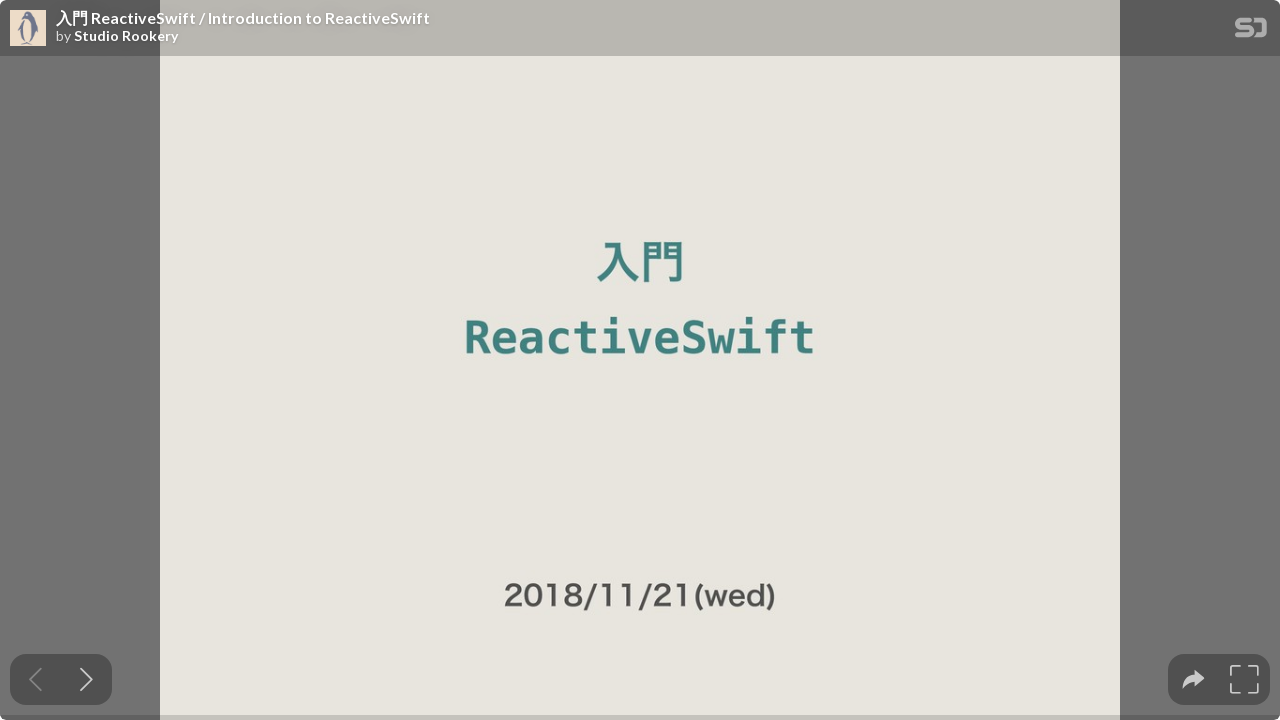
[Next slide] (86, 679)
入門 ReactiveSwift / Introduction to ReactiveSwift (243, 18)
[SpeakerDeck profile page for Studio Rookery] (28, 29)
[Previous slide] (35, 679)
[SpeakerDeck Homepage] (1251, 31)
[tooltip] (1193, 679)
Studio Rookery (126, 36)
